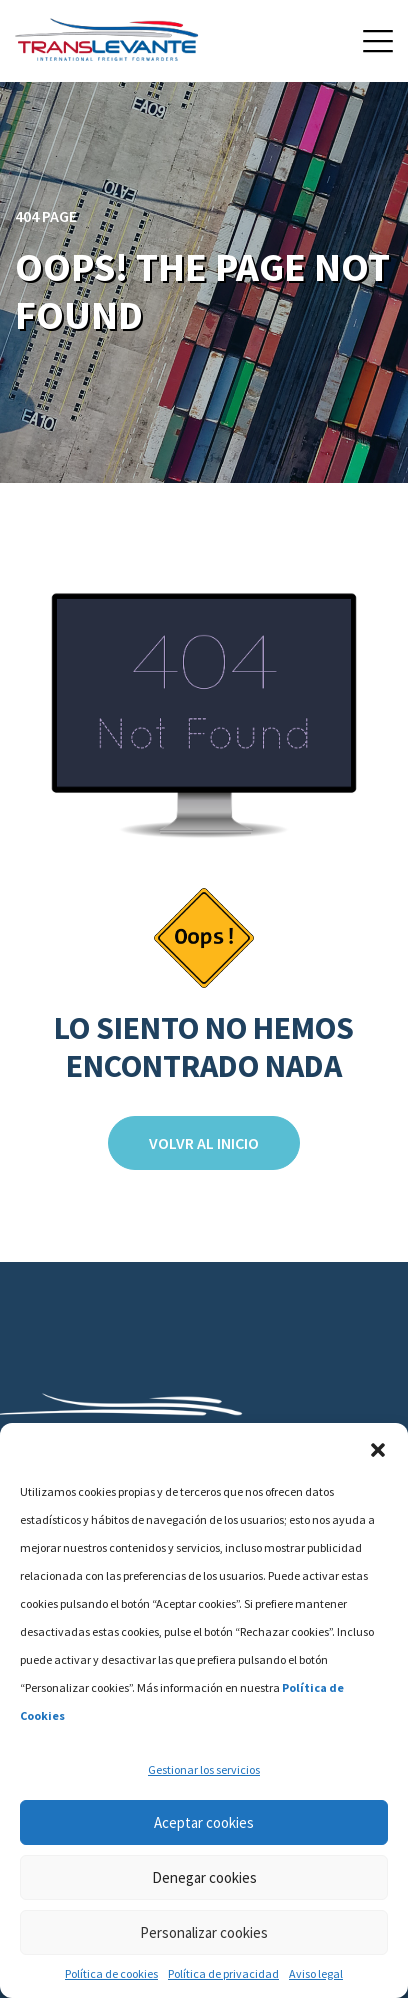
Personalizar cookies (204, 1932)
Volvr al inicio (204, 1143)
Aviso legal (316, 1973)
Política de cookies (111, 1973)
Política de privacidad (223, 1973)
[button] (378, 1448)
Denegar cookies (204, 1877)
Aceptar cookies (204, 1822)
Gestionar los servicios (204, 1769)
